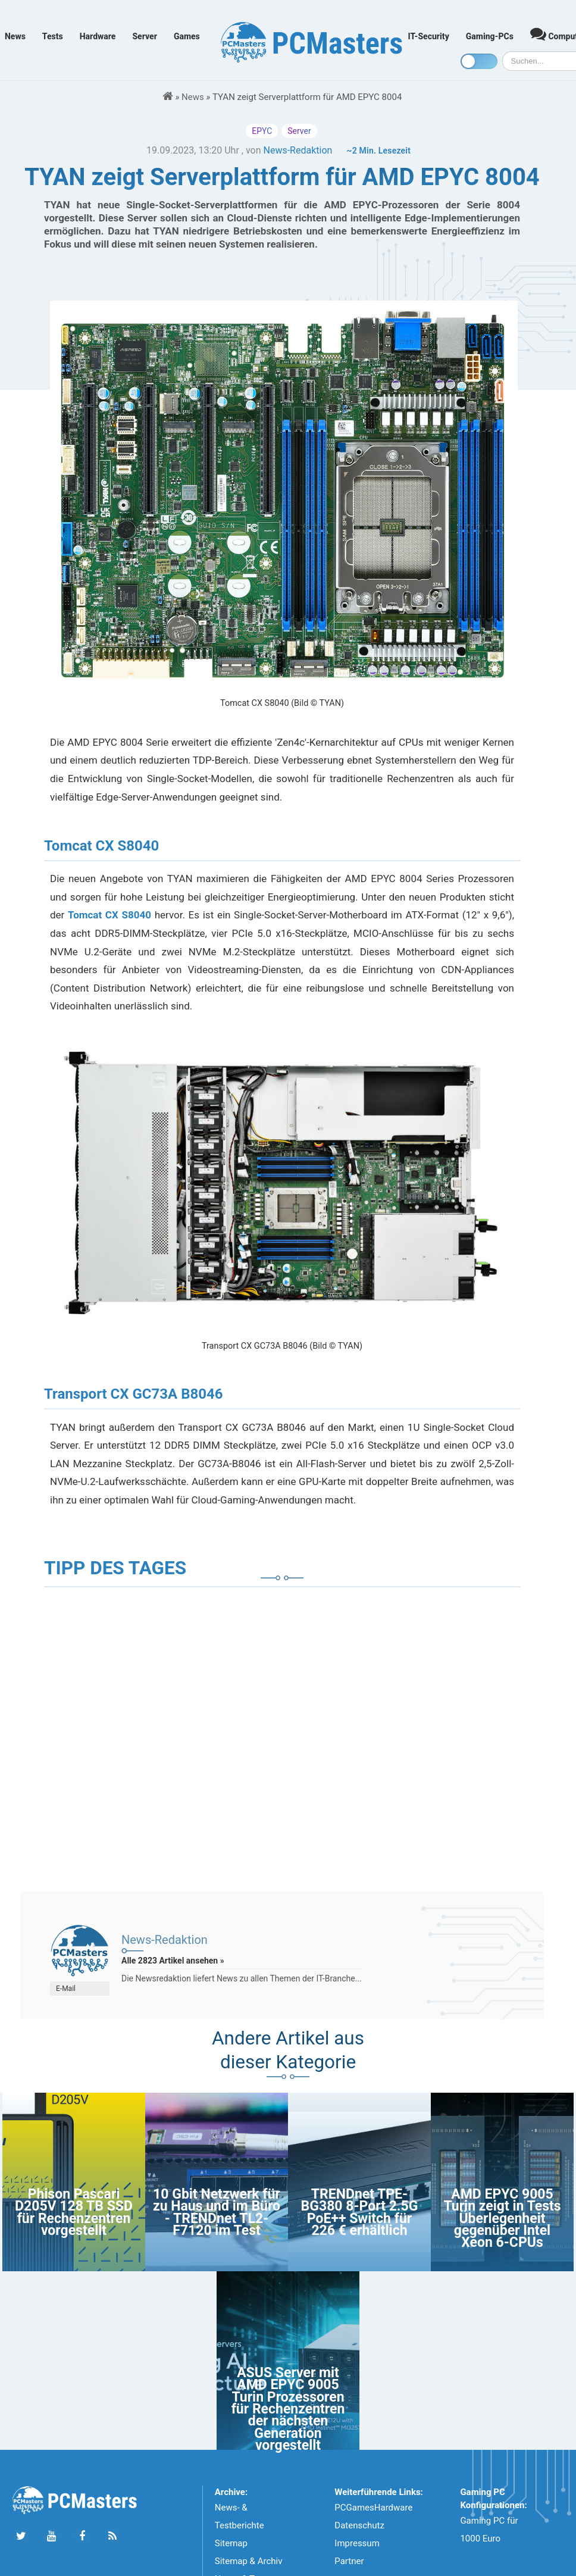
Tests (52, 36)
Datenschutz (359, 2525)
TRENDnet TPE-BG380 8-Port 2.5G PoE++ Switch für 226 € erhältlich (359, 2212)
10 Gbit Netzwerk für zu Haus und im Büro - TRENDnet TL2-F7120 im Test (216, 2212)
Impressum (356, 2543)
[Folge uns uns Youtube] (51, 2536)
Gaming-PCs (490, 36)
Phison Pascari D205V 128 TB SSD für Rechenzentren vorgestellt (74, 2212)
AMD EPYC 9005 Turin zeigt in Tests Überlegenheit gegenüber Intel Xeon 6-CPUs (502, 2218)
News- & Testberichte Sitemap (239, 2525)
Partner (349, 2561)
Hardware (98, 36)
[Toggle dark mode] (479, 61)
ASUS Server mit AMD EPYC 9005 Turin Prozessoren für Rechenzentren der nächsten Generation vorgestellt (288, 2409)
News (15, 36)
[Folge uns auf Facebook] (82, 2536)
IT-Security (428, 36)
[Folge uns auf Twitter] (21, 2536)
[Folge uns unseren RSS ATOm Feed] (112, 2536)
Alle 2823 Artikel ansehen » (172, 1960)
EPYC (262, 131)
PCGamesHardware (373, 2507)
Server (144, 36)
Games (187, 36)
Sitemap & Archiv (249, 2561)
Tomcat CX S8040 (109, 915)
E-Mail (66, 1988)
